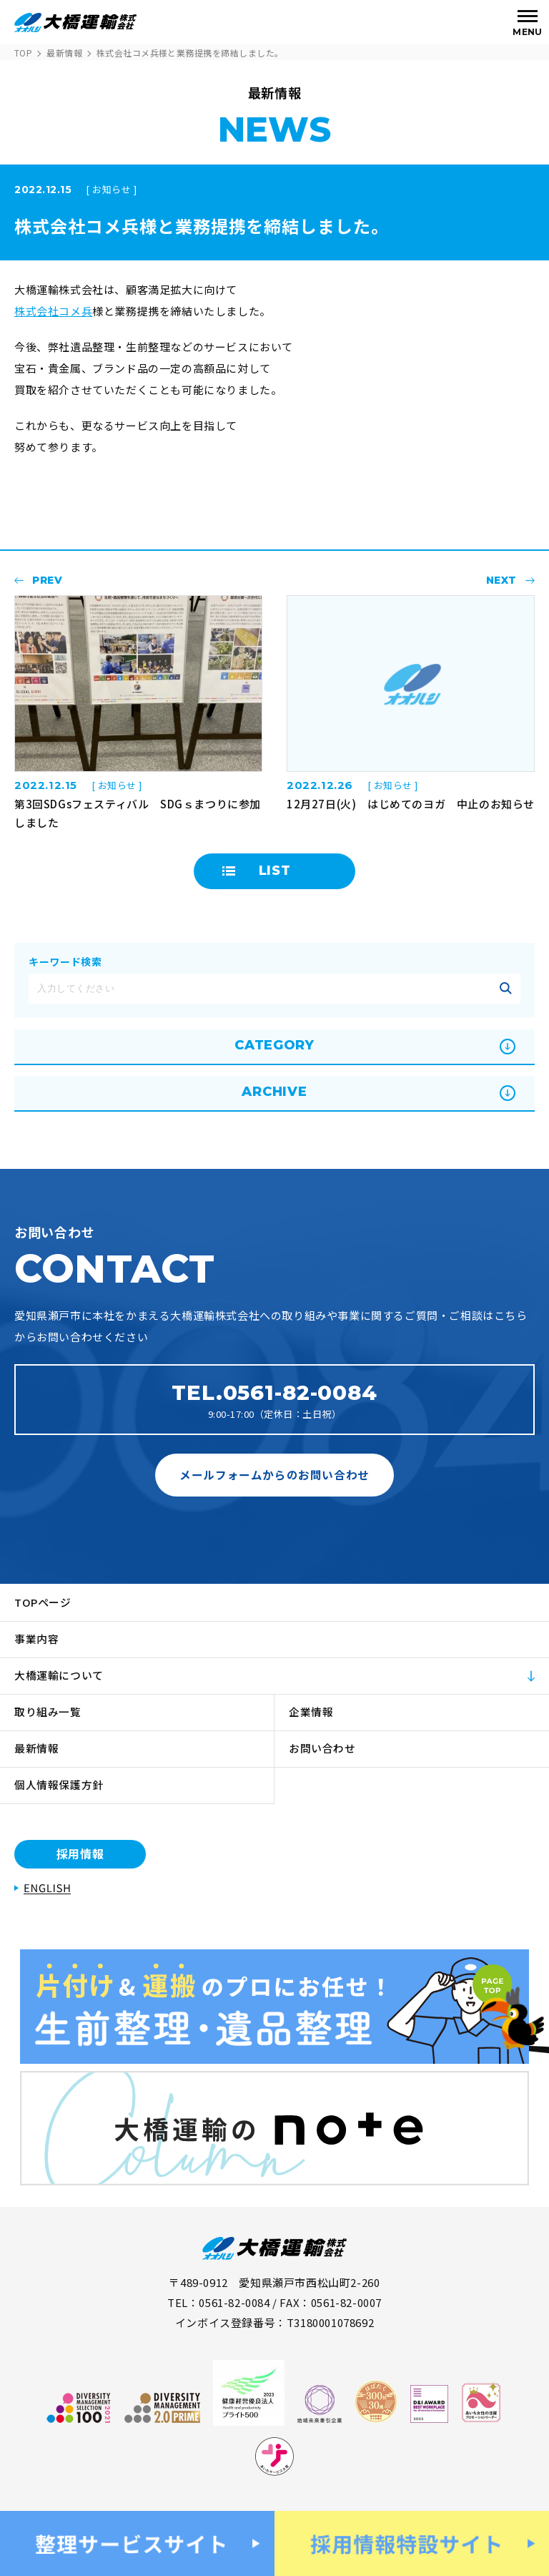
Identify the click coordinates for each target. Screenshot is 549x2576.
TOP (23, 52)
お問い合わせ (323, 1747)
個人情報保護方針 (59, 1784)
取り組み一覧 (48, 1711)
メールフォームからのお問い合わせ (274, 1474)
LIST (275, 870)
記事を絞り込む (505, 989)
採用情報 (80, 1853)
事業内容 (36, 1638)
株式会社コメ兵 (53, 310)
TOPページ (43, 1602)
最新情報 (64, 52)
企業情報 (311, 1711)
